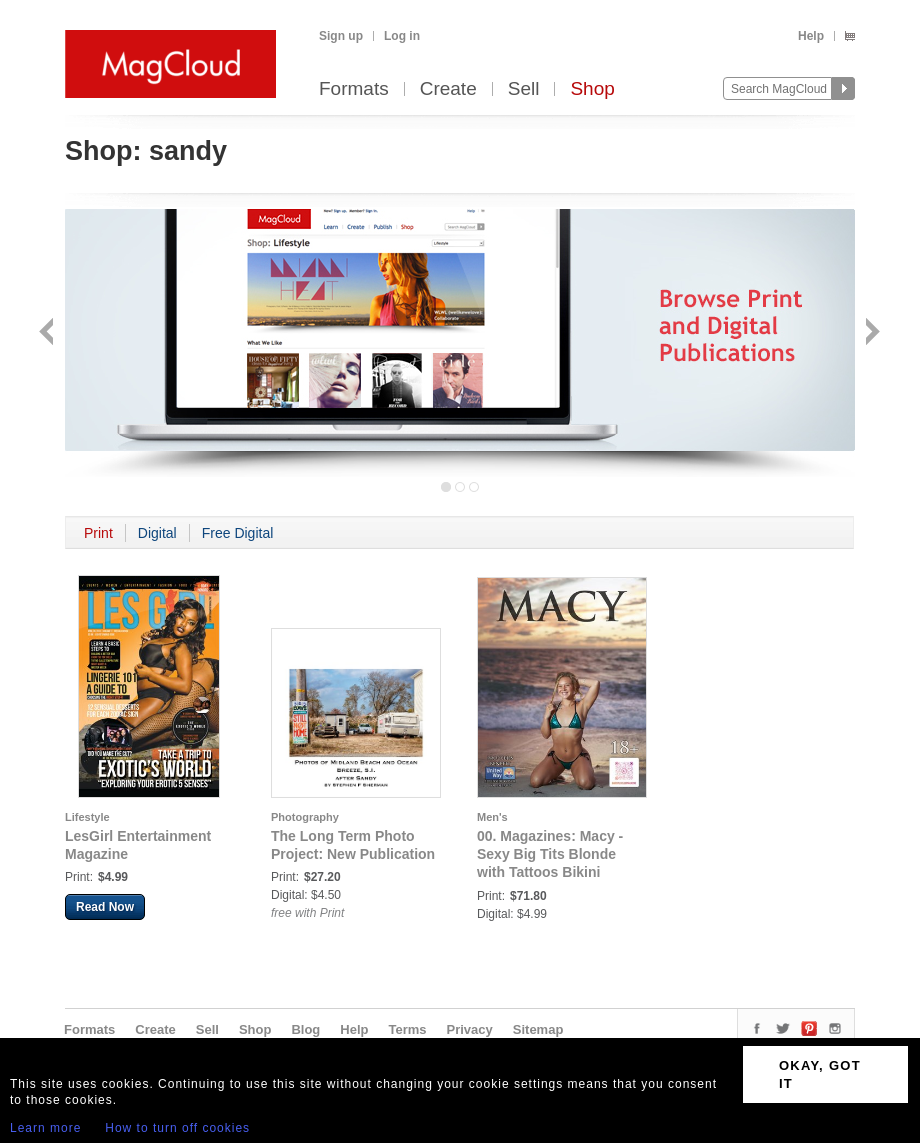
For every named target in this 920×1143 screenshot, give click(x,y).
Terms (407, 1029)
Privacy (470, 1029)
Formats (354, 89)
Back (48, 333)
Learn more (45, 1128)
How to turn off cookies (177, 1128)
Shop (592, 89)
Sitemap (538, 1029)
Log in (402, 36)
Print (98, 533)
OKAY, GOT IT (820, 1074)
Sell (524, 89)
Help (811, 36)
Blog (305, 1029)
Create (448, 89)
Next (870, 333)
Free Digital (238, 533)
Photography (305, 817)
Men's (492, 817)
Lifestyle (87, 817)
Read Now (105, 907)
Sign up (341, 36)
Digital (157, 533)
